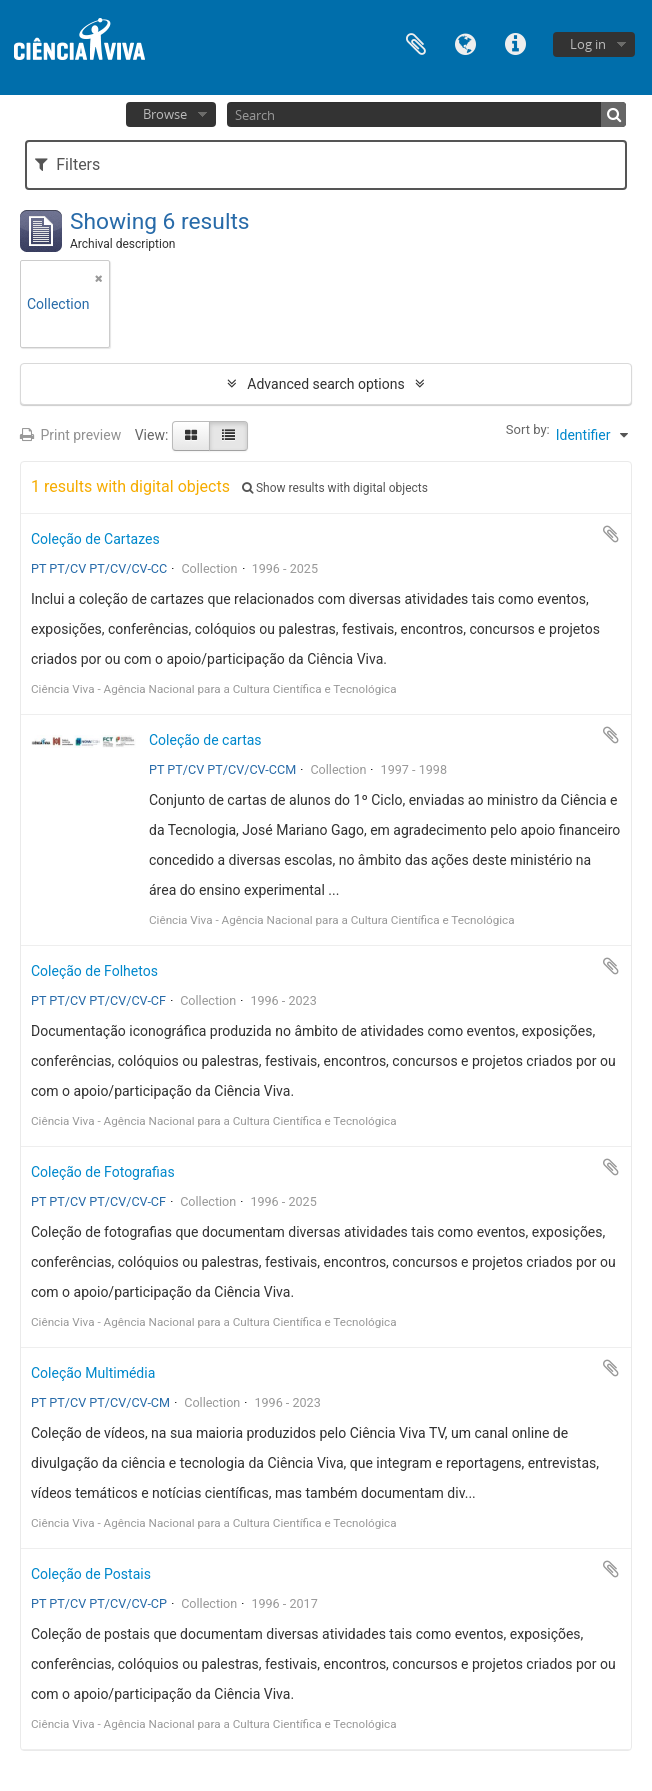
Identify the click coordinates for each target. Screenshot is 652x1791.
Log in (588, 44)
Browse (165, 114)
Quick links (516, 42)
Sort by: (528, 429)
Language (466, 42)
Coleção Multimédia (93, 1373)
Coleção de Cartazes (95, 539)
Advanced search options (325, 384)
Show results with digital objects (335, 488)
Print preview (70, 435)
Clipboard (416, 42)
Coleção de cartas (205, 740)
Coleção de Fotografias (103, 1172)
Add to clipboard (611, 534)
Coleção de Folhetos (94, 971)
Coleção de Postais (91, 1574)
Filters (67, 164)
